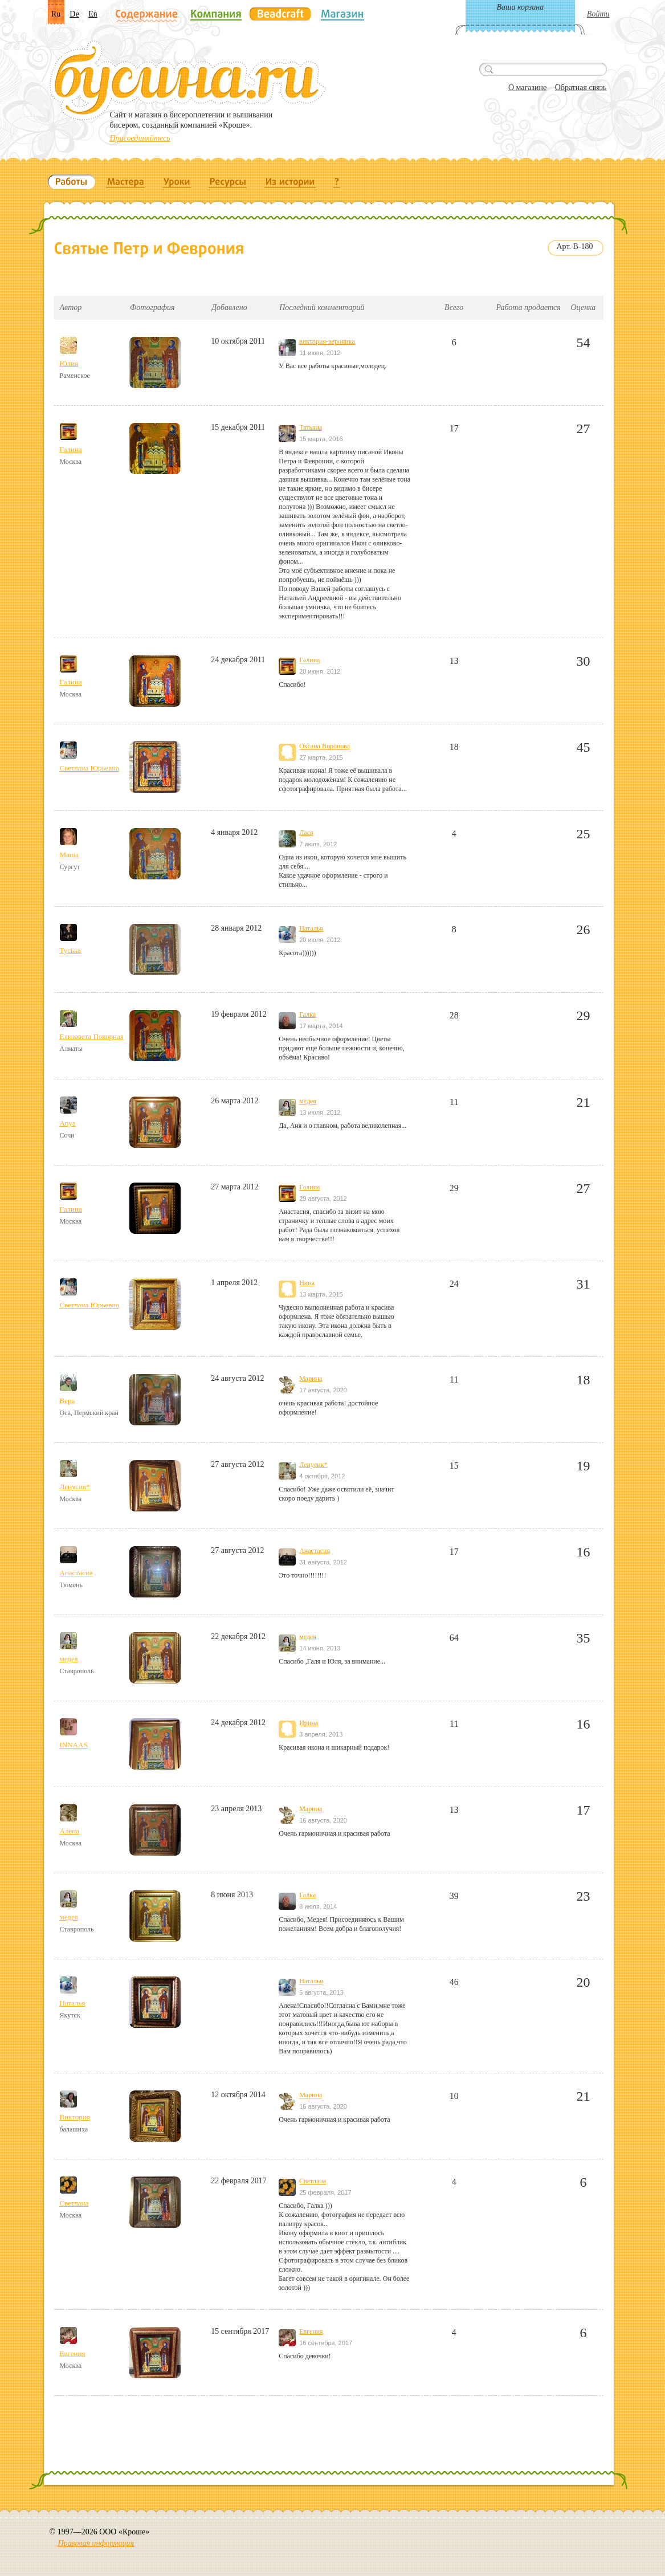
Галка (307, 1014)
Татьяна (310, 427)
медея (307, 1101)
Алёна (69, 1831)
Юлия (69, 363)
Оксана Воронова (324, 746)
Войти (598, 14)
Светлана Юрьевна (90, 768)
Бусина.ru (188, 80)
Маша (69, 854)
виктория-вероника (327, 341)
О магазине (527, 87)
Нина (307, 1283)
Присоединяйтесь (140, 138)
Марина (310, 1379)
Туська (70, 950)
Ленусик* (75, 1486)
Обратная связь (581, 87)
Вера (67, 1400)
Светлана (74, 2203)
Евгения (72, 2353)
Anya (68, 1123)
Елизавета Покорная (92, 1036)
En (92, 14)
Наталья (311, 928)
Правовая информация (96, 2543)
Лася (306, 833)
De (74, 14)
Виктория (75, 2117)
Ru (55, 14)
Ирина (308, 1723)
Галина (71, 449)
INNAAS (74, 1745)
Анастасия (76, 1572)
